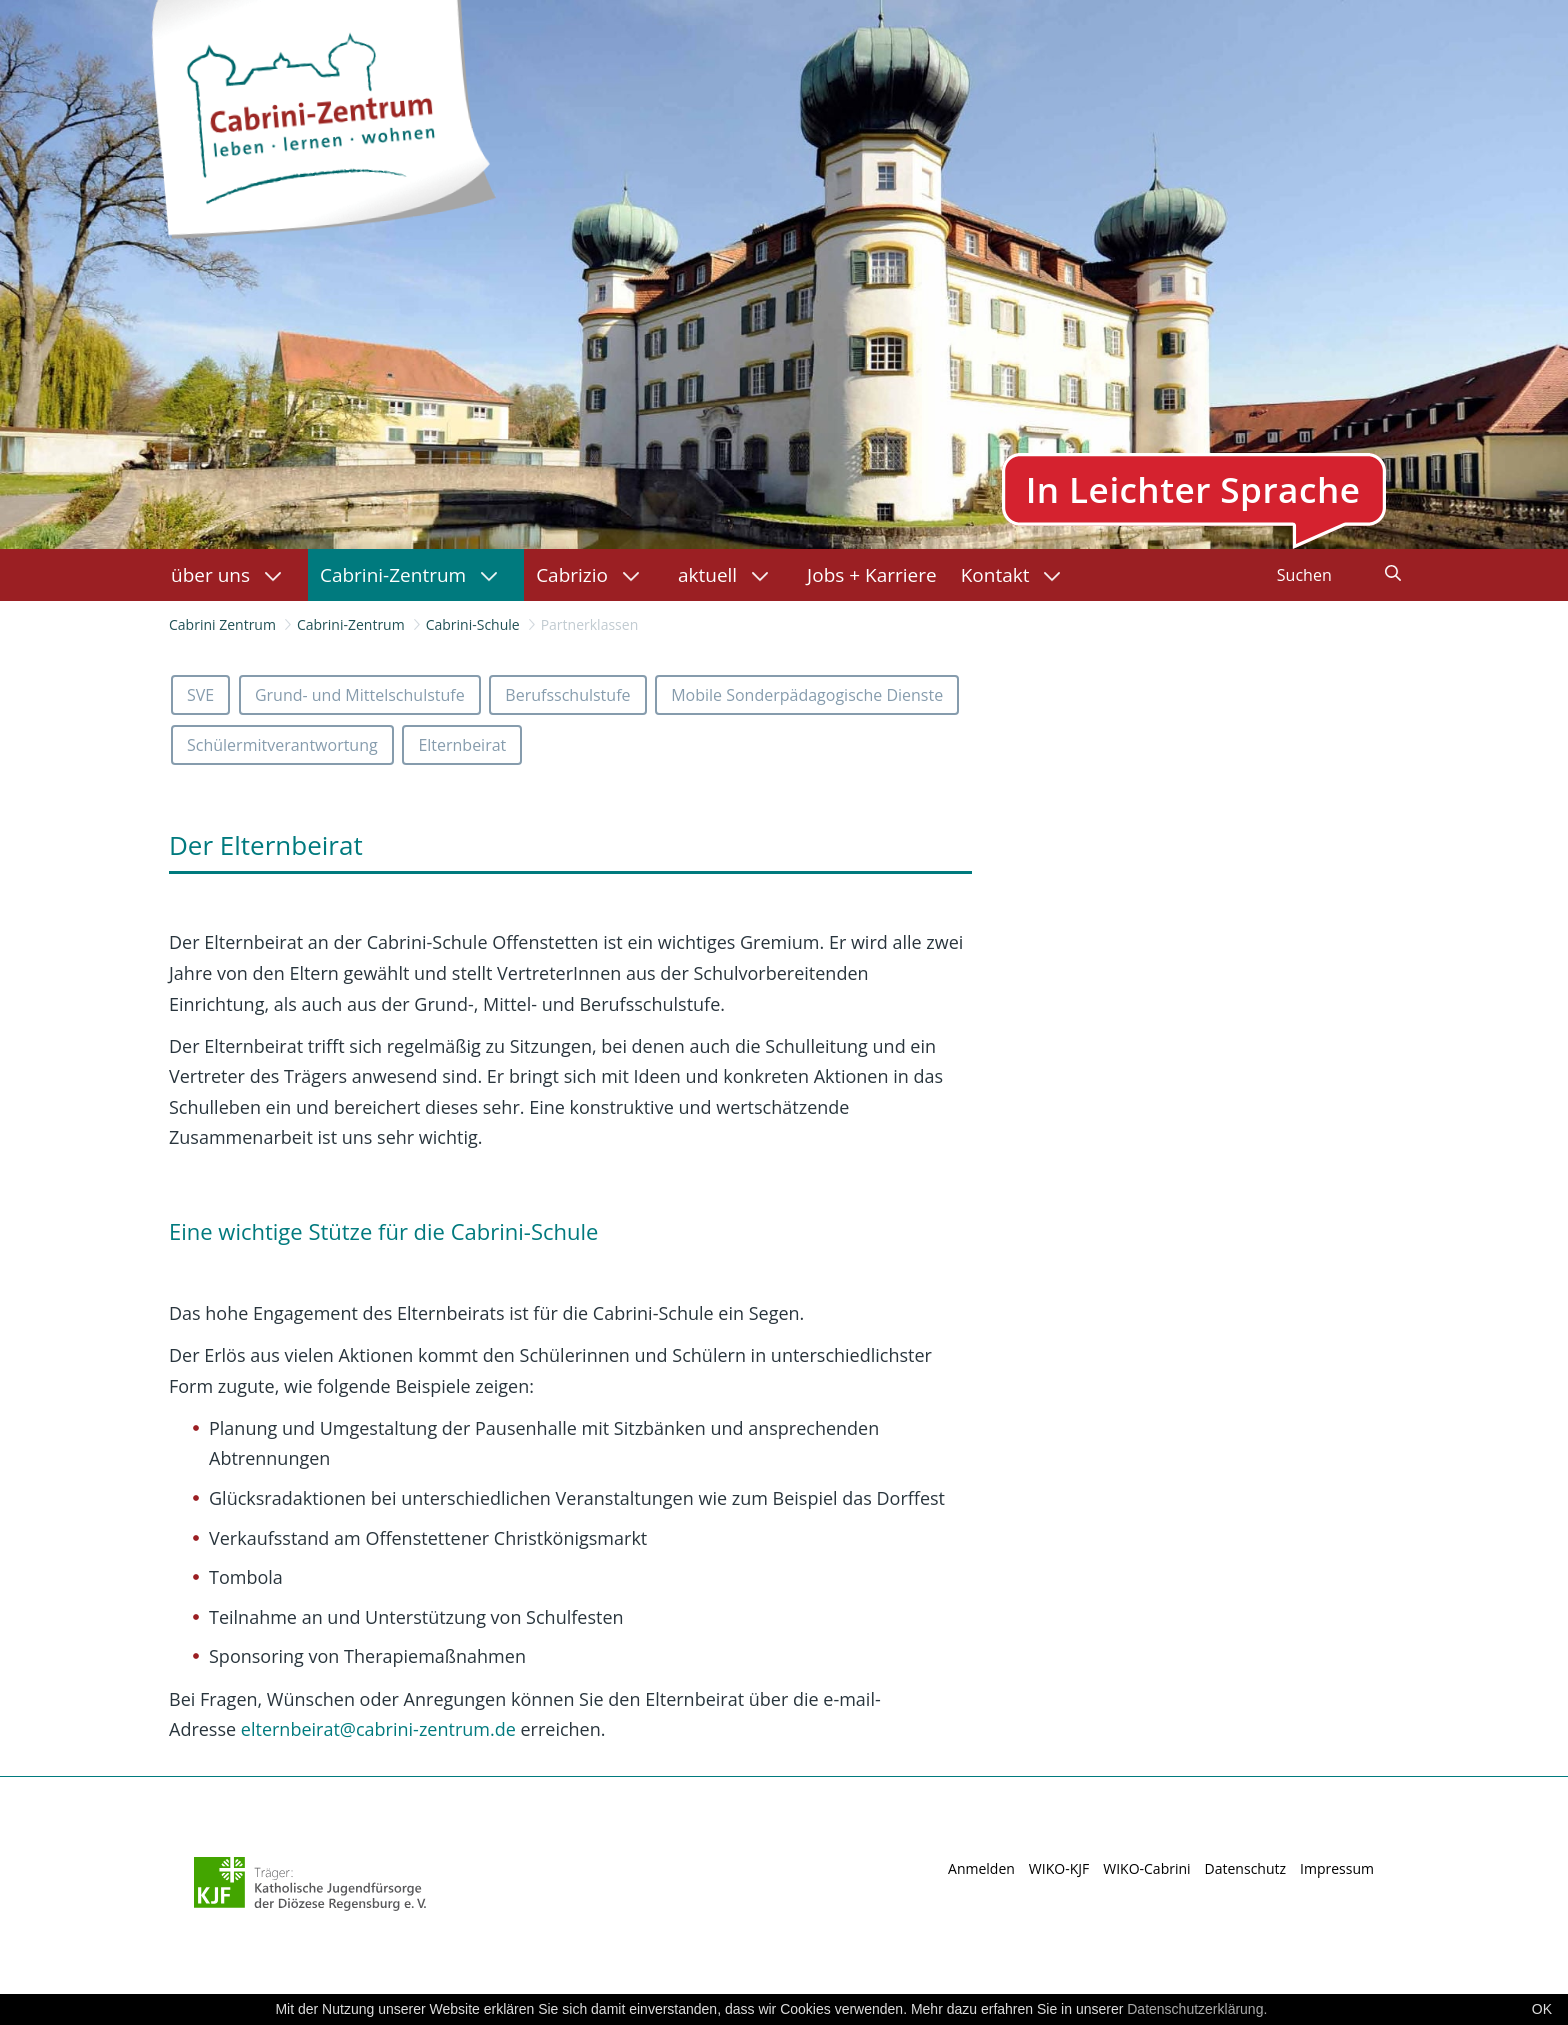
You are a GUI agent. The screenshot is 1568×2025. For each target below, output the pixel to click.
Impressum (1337, 1868)
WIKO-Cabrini (1146, 1868)
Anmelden (981, 1868)
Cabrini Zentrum (222, 624)
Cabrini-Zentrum (351, 624)
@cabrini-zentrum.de (378, 1729)
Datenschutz (1245, 1868)
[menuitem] (233, 575)
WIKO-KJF (1059, 1868)
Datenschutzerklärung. (1197, 2009)
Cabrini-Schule (473, 624)
